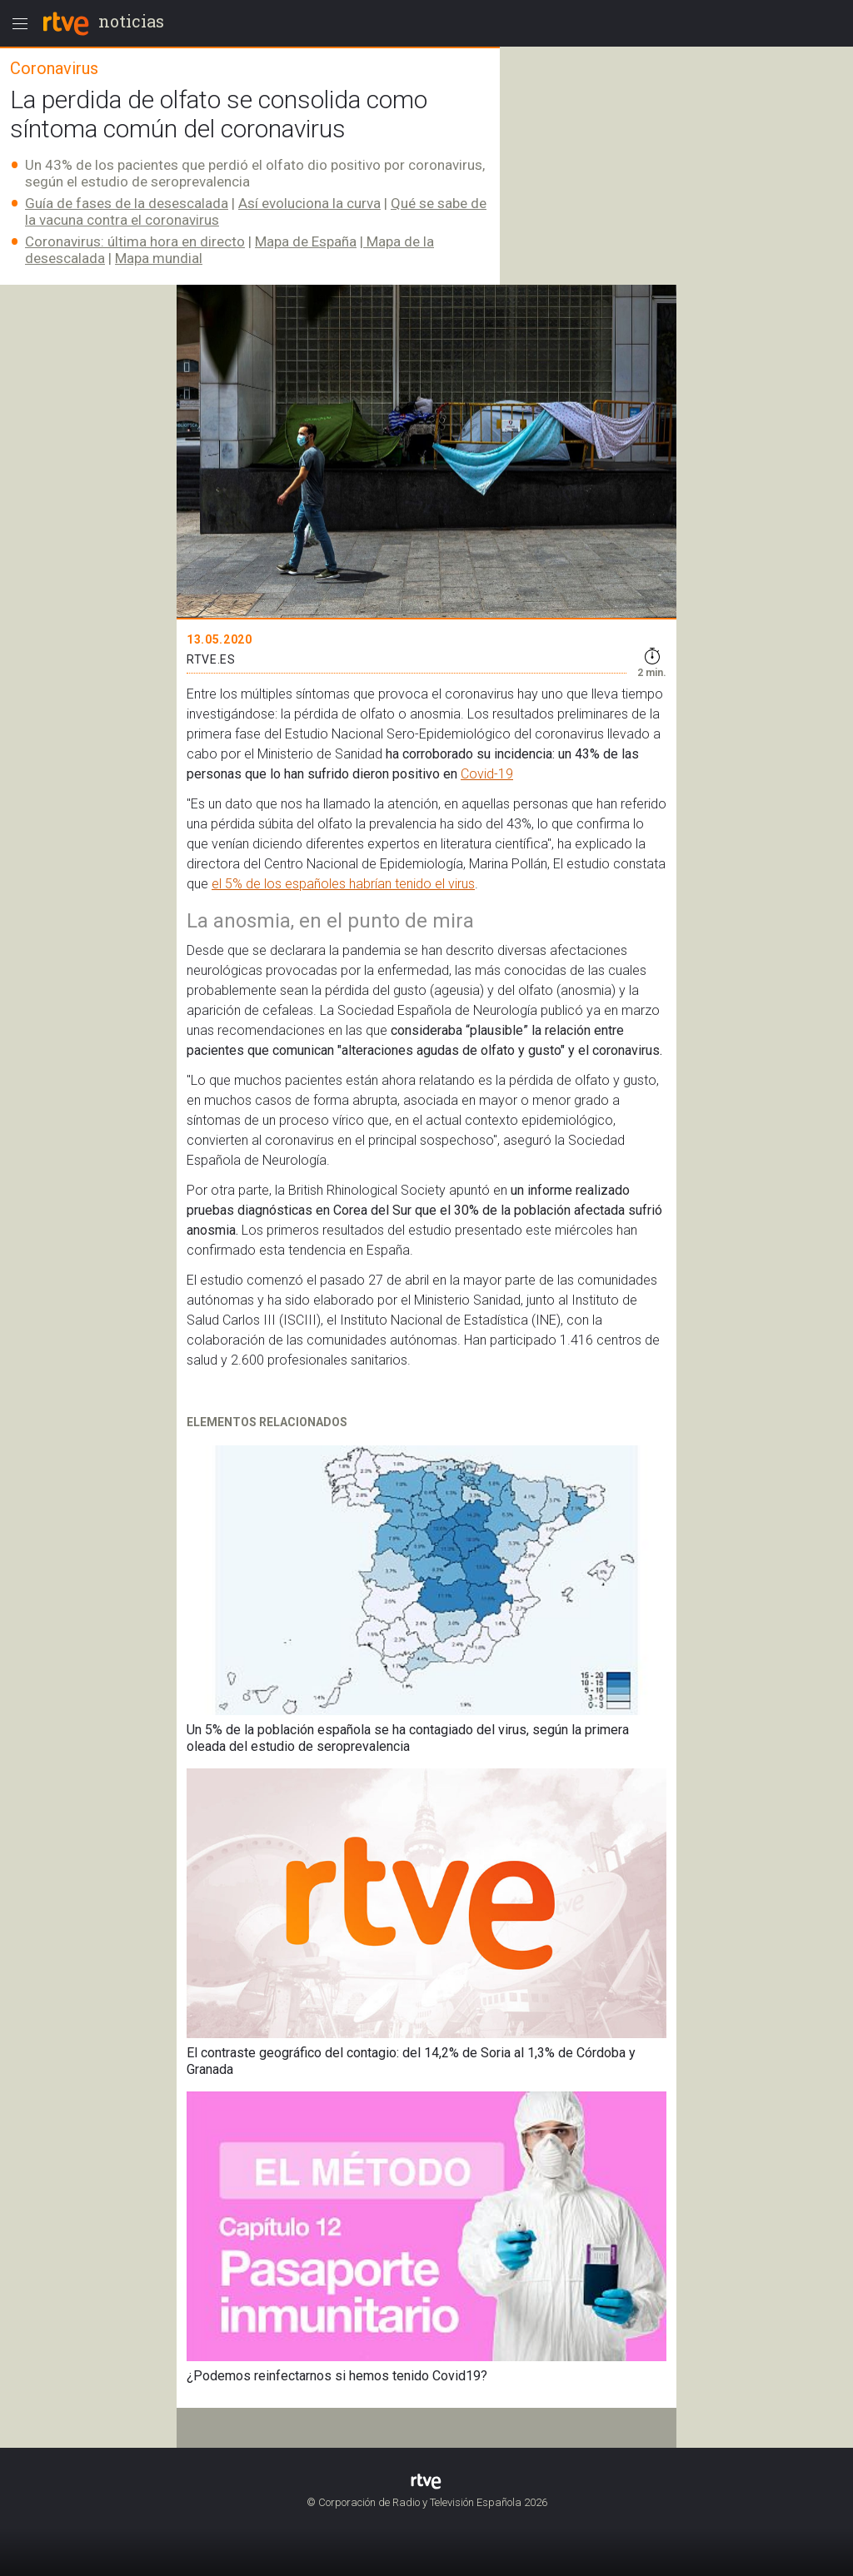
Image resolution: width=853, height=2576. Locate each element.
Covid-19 (487, 774)
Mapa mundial (158, 258)
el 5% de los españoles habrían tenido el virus (343, 884)
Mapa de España (306, 241)
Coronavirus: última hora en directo (135, 241)
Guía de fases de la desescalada (126, 203)
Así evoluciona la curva (309, 203)
